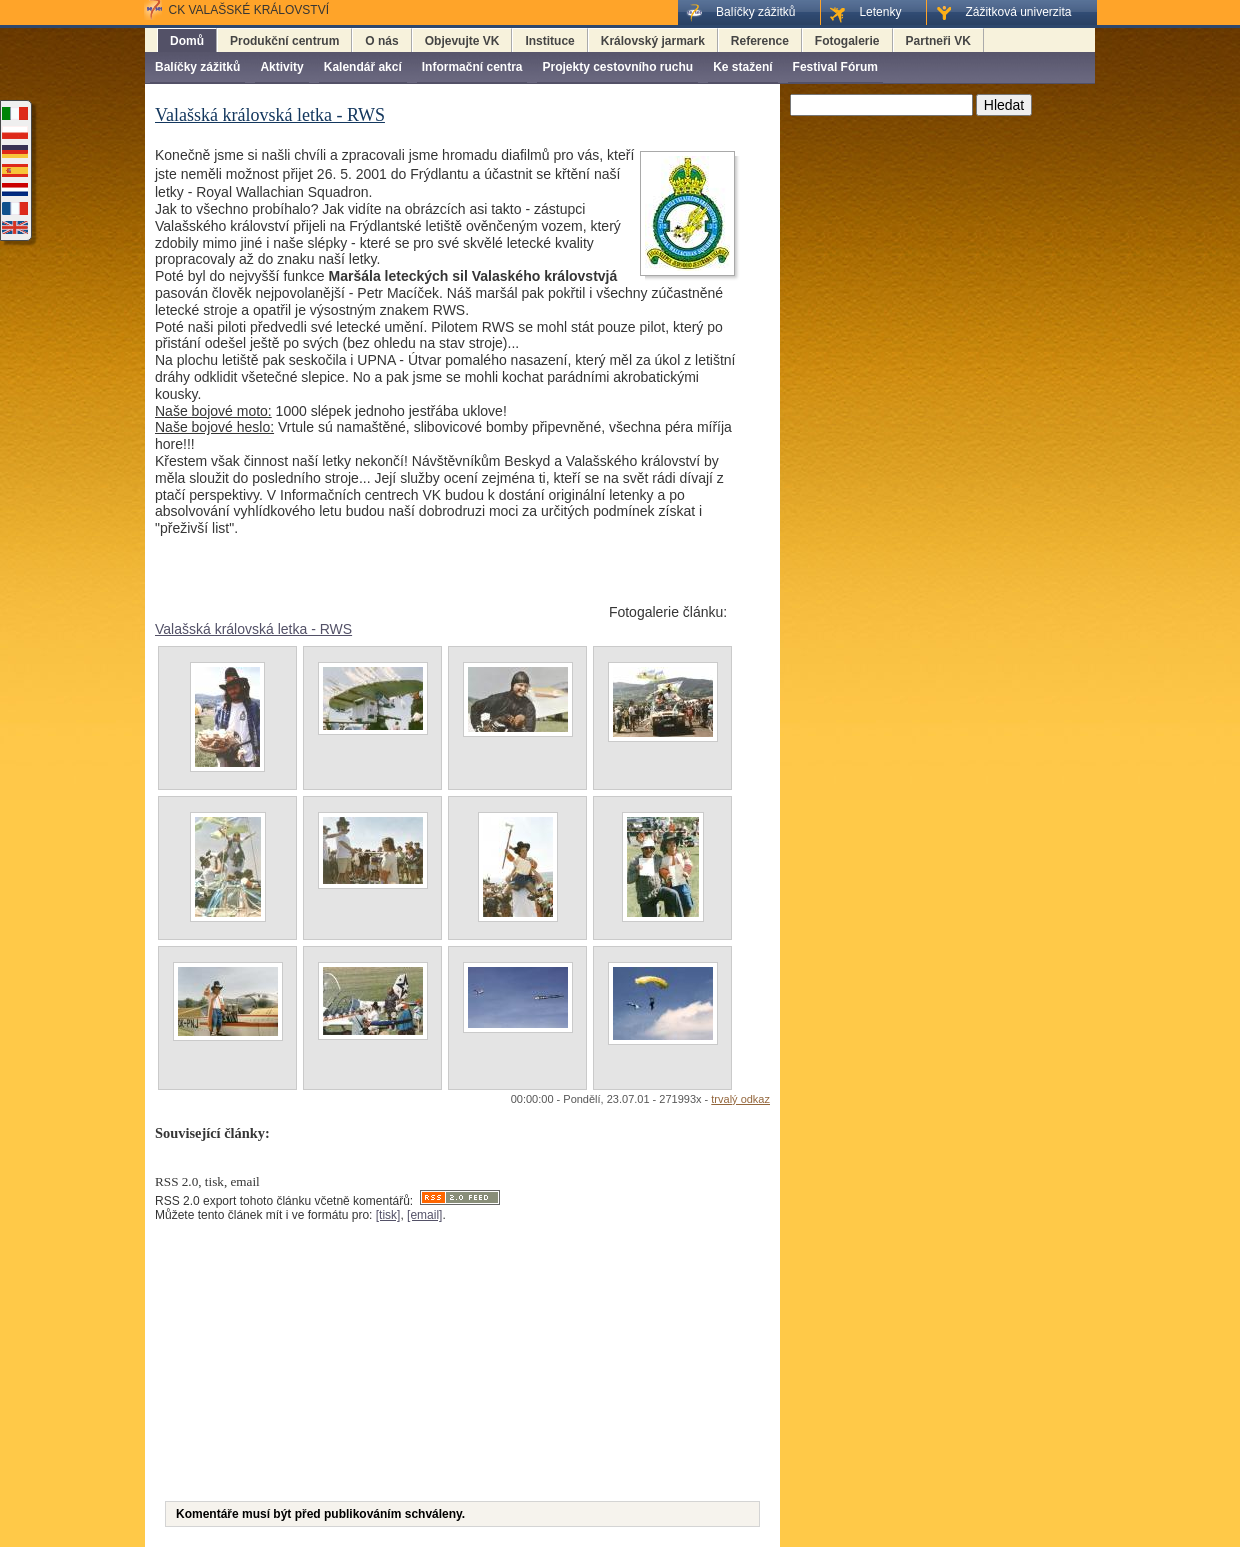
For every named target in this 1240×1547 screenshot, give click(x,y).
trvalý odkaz (740, 1099)
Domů (187, 41)
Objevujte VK (462, 41)
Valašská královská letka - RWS (253, 629)
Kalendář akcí (363, 67)
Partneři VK (938, 41)
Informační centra (472, 67)
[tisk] (388, 1215)
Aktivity (281, 67)
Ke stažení (742, 67)
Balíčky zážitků (197, 67)
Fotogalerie (847, 41)
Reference (760, 41)
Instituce (549, 41)
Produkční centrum (284, 41)
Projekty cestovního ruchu (617, 67)
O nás (381, 41)
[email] (424, 1215)
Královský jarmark (653, 41)
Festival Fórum (835, 67)
